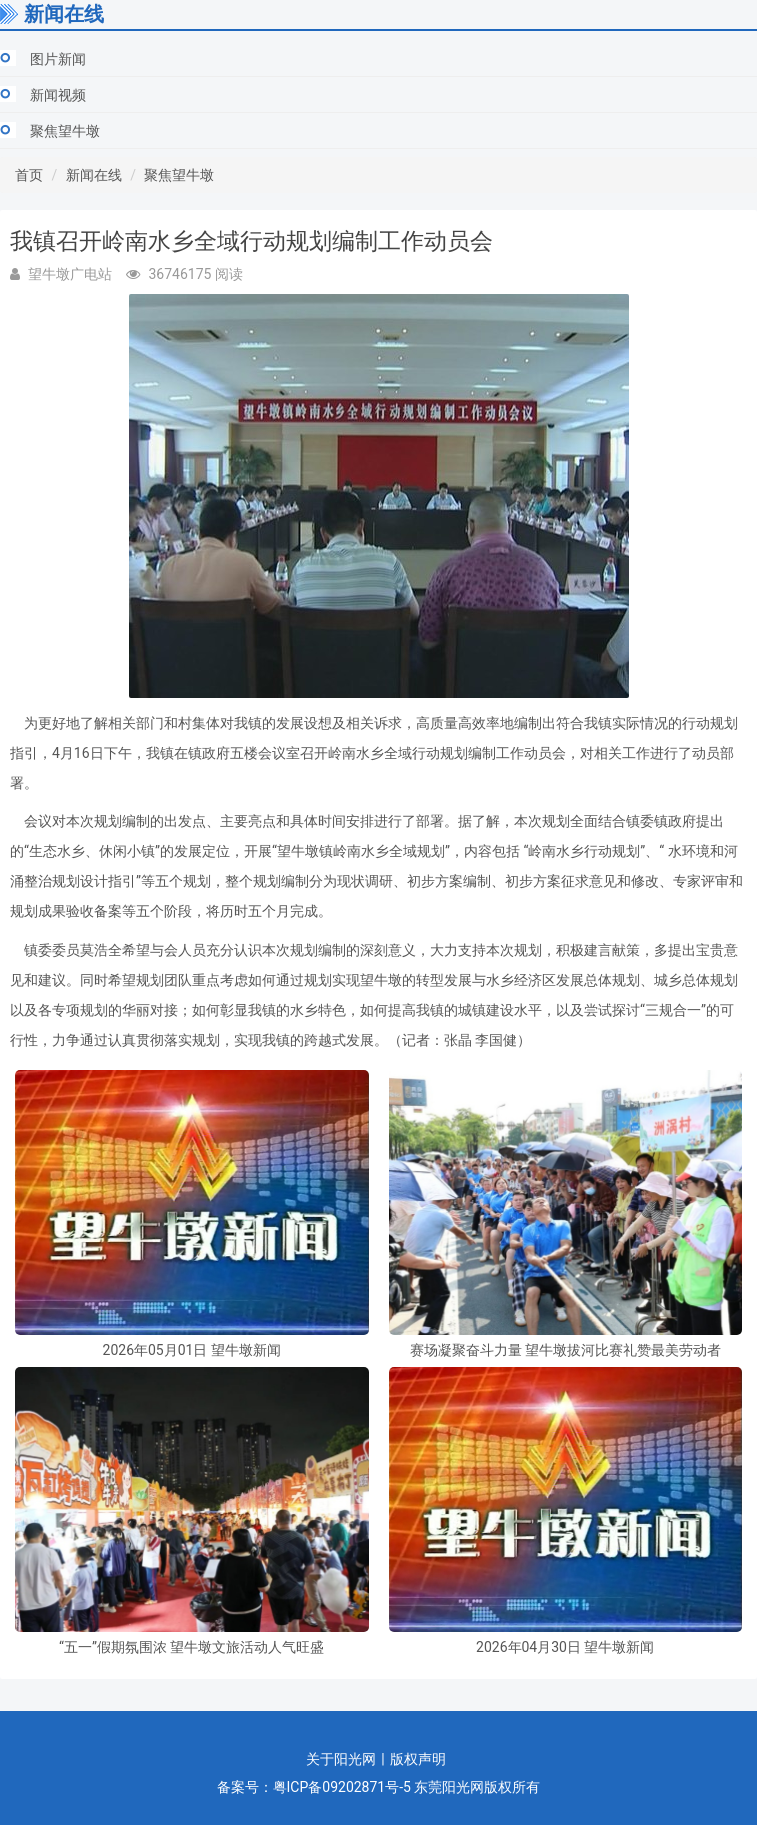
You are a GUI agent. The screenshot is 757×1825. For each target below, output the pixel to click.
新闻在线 (94, 175)
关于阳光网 (341, 1759)
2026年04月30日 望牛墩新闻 (565, 1647)
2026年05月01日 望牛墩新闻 (192, 1350)
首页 (29, 175)
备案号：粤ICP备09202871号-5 (314, 1787)
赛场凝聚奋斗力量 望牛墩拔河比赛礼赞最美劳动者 (565, 1350)
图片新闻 (58, 59)
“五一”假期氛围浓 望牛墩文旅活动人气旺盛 (191, 1647)
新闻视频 (58, 95)
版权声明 (418, 1759)
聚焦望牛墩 (65, 131)
